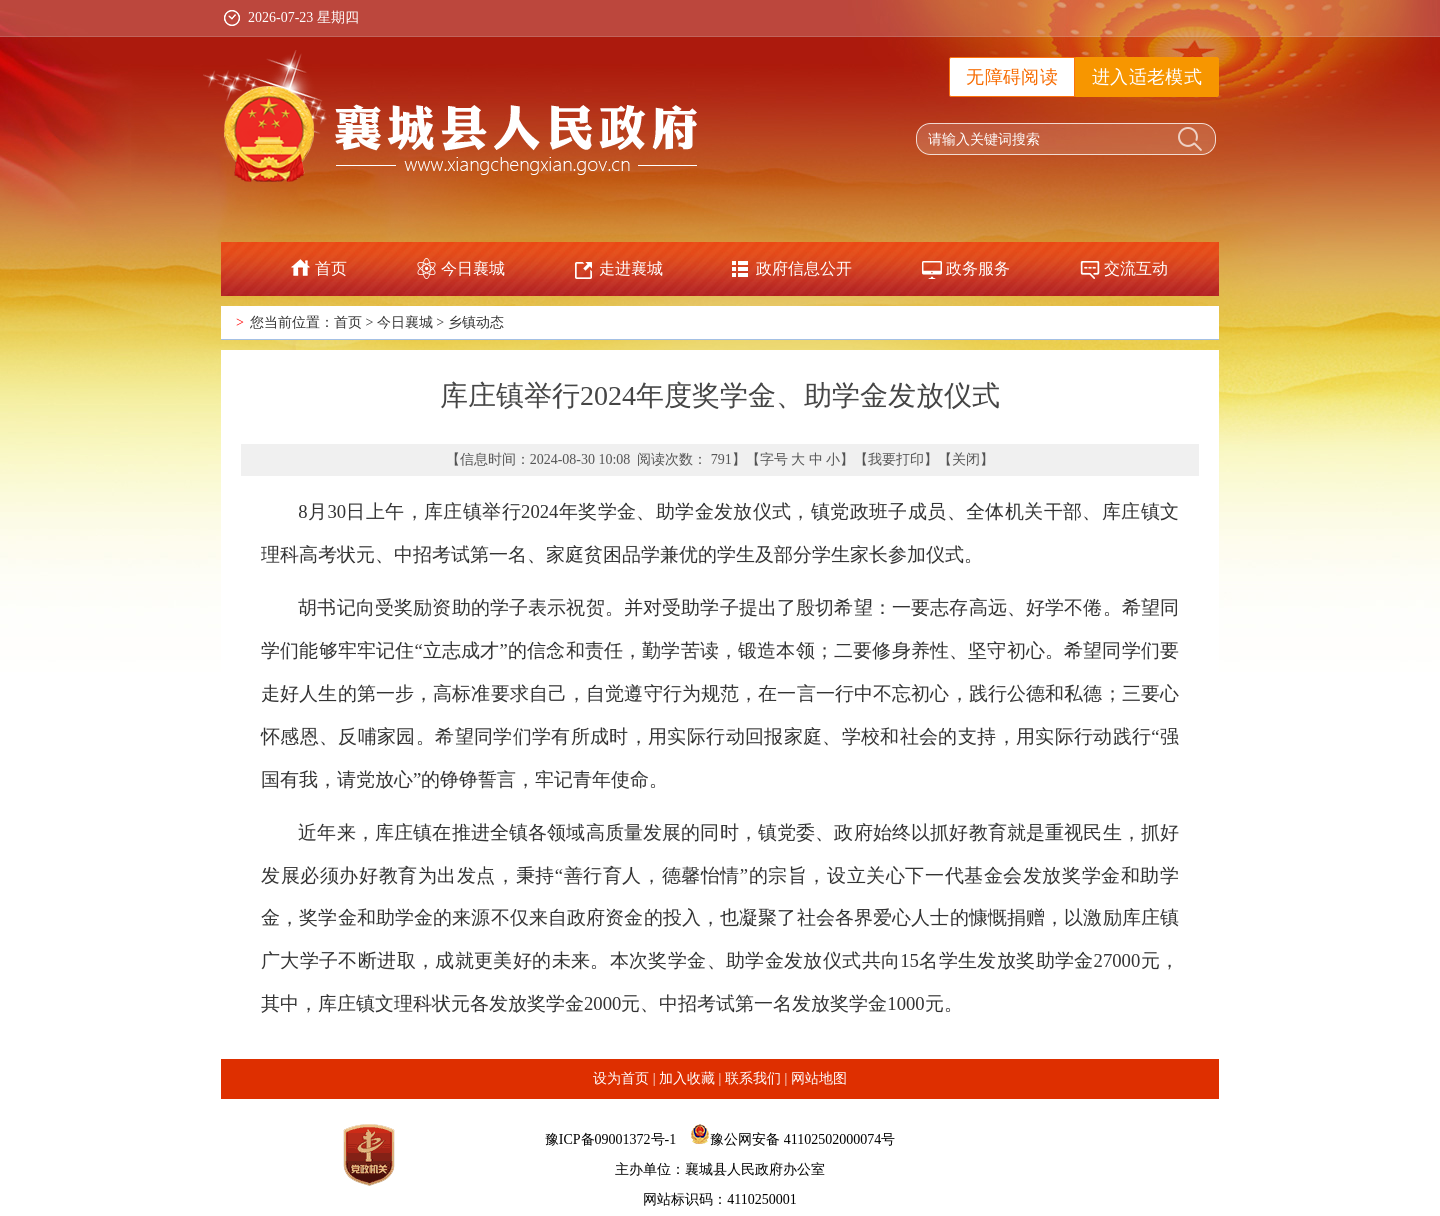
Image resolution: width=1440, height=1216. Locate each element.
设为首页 (621, 1078)
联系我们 (753, 1078)
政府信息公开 (804, 268)
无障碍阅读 (1012, 77)
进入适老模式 (1147, 77)
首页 (331, 268)
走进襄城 (631, 268)
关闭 (966, 459)
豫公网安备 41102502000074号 (802, 1139)
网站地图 (819, 1078)
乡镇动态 (476, 322)
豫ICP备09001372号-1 (610, 1139)
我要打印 (896, 459)
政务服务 (978, 268)
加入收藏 (687, 1078)
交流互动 (1136, 268)
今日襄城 (473, 268)
